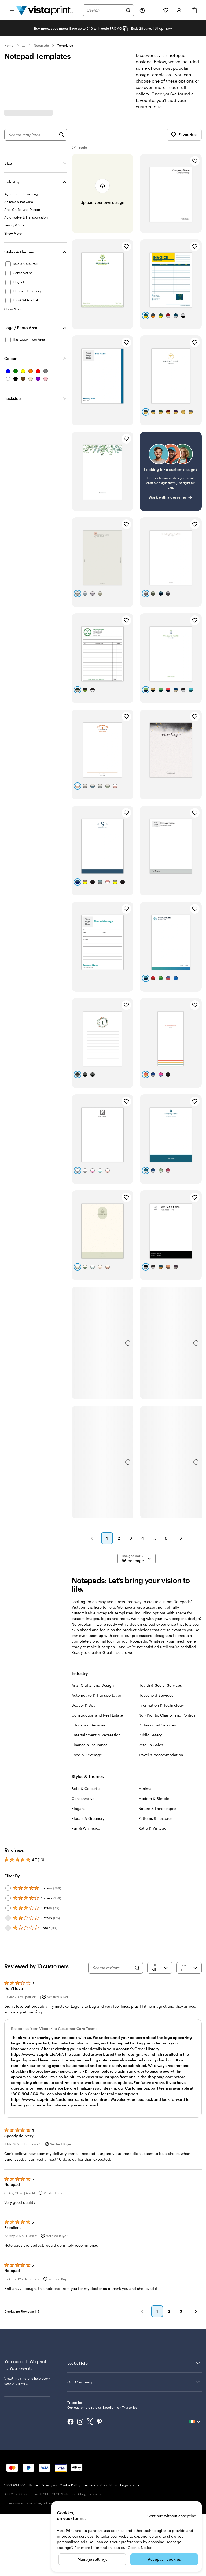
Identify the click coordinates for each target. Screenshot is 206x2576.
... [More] (23, 45)
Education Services (88, 1725)
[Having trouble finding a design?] (171, 471)
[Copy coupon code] (125, 29)
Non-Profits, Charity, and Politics (166, 1715)
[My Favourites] (165, 10)
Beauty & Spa (83, 1705)
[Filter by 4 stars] (8, 1898)
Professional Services (157, 1725)
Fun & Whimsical (86, 1828)
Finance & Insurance (90, 1745)
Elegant (78, 1808)
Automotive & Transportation (97, 1695)
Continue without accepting (171, 2516)
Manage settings (92, 2559)
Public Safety (150, 1735)
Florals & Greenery (88, 1818)
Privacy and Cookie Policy (60, 2483)
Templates (65, 45)
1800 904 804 (14, 2483)
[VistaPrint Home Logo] (44, 10)
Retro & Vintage (152, 1828)
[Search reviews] (112, 1967)
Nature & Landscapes (157, 1808)
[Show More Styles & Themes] (13, 309)
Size (8, 163)
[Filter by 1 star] (8, 1928)
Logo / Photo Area (20, 327)
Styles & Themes (19, 252)
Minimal (145, 1788)
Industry (11, 182)
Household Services (155, 1695)
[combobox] (105, 10)
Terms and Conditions (100, 2483)
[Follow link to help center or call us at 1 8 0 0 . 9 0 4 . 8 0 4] (142, 10)
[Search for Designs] (61, 134)
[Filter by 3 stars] (8, 1908)
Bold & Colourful (86, 1788)
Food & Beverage (87, 1754)
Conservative (83, 1798)
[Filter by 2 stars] (8, 1918)
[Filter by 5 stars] (8, 1888)
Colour (10, 358)
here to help (32, 2386)
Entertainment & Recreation (96, 1735)
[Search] (128, 10)
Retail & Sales (150, 1745)
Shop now (163, 28)
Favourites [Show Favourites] (184, 134)
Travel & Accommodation (160, 1754)
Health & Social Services (160, 1685)
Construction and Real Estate (97, 1715)
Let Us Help (134, 2371)
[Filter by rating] (159, 1968)
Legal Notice (129, 2483)
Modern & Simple (153, 1798)
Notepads (41, 45)
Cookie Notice (140, 2547)
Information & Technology (161, 1705)
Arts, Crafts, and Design (93, 1685)
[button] (92, 1538)
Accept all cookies (164, 2559)
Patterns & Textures (155, 1818)
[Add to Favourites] (195, 161)
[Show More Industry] (13, 233)
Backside (12, 398)
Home (8, 45)
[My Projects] (154, 10)
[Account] (179, 10)
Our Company (134, 2390)
